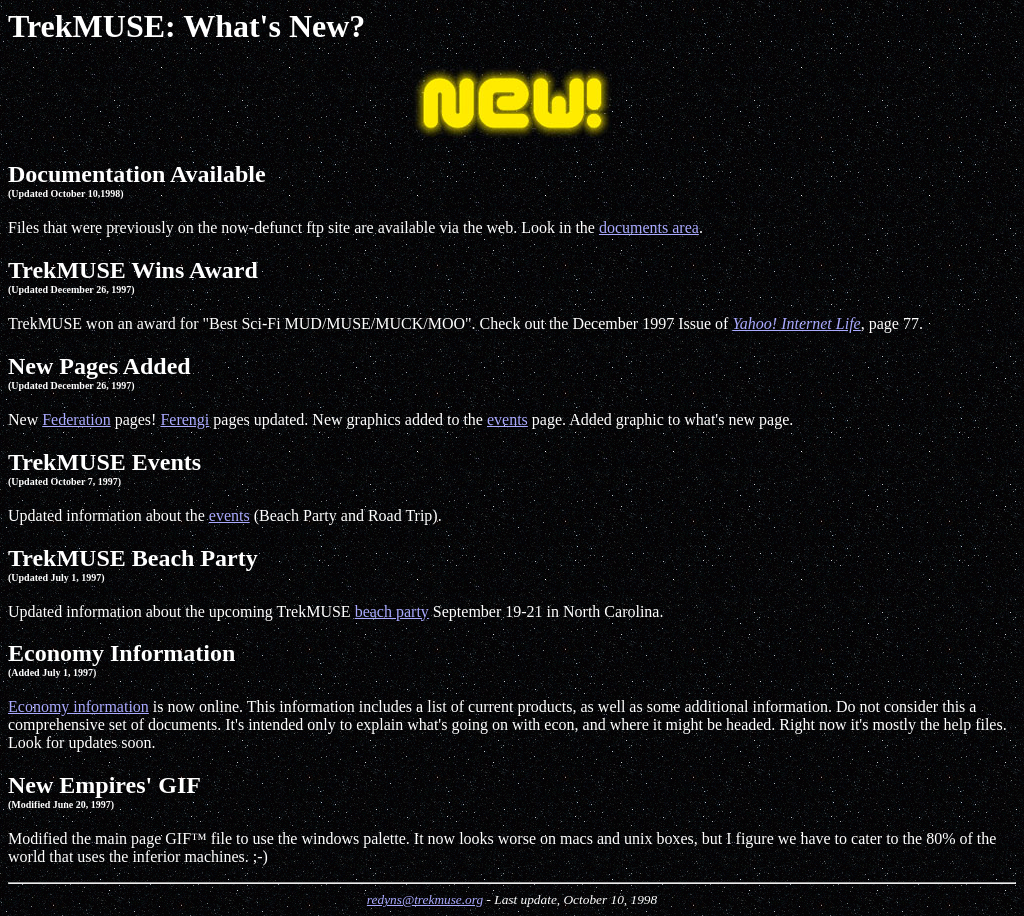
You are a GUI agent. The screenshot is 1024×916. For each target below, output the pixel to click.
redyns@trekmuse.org (425, 899)
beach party (392, 611)
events (507, 419)
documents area (649, 227)
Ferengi (184, 419)
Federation (76, 419)
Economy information (78, 706)
